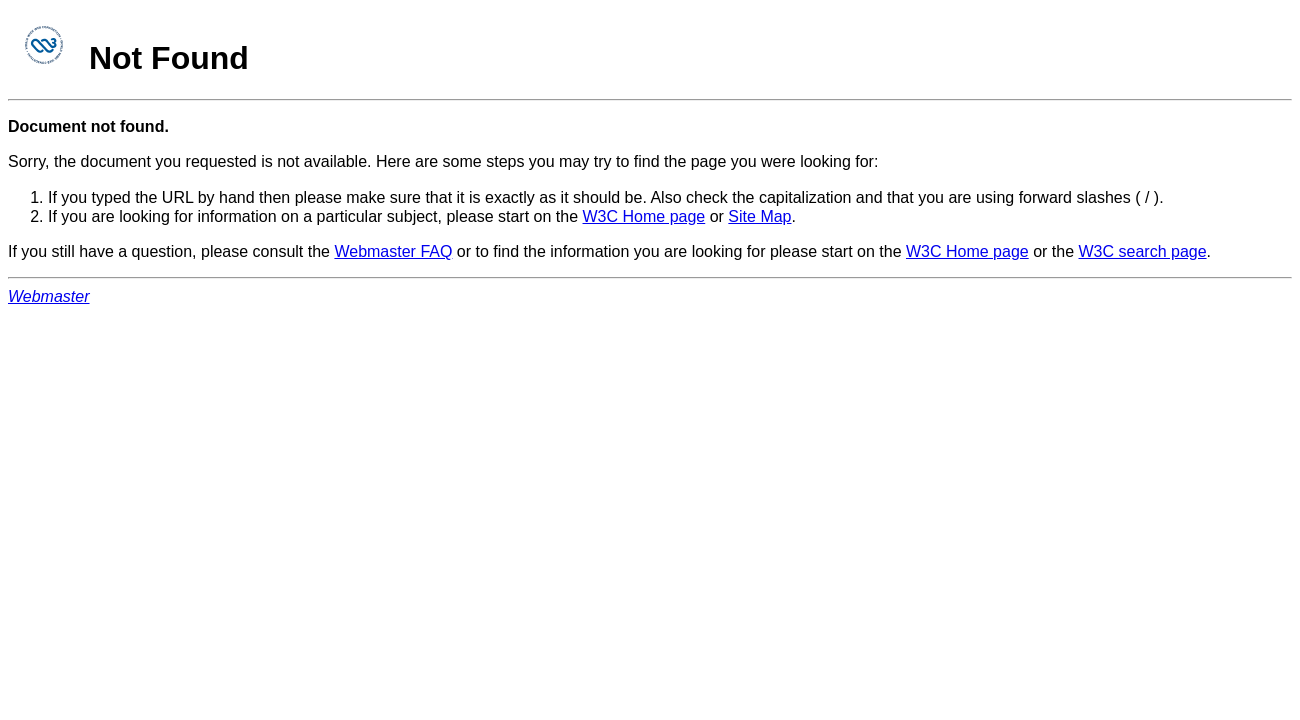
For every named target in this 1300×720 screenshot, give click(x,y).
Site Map (759, 216)
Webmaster (49, 296)
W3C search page (1143, 251)
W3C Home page (644, 216)
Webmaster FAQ (393, 251)
